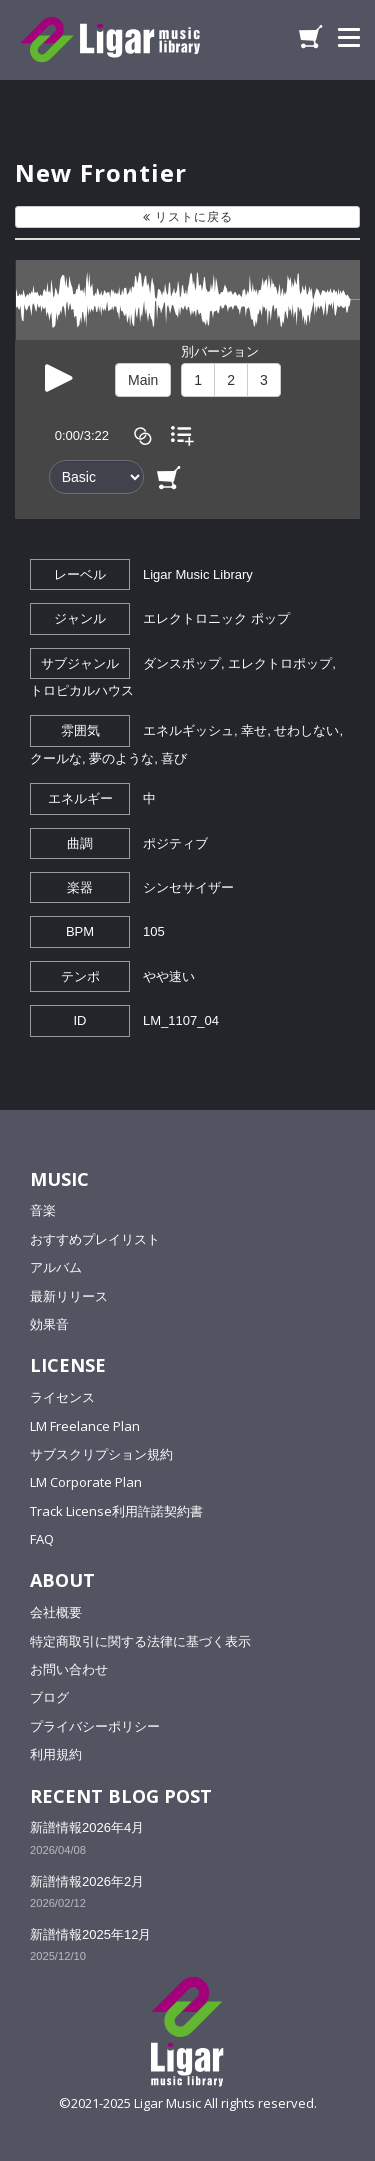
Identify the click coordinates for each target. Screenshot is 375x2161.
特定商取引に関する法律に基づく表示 (140, 1641)
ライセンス (62, 1397)
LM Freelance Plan (85, 1426)
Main (143, 380)
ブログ (49, 1697)
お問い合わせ (69, 1669)
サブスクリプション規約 (101, 1454)
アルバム (56, 1267)
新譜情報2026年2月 (87, 1881)
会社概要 (56, 1612)
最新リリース (69, 1296)
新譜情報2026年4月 (87, 1827)
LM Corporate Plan (86, 1482)
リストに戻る (188, 216)
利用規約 (56, 1754)
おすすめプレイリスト (95, 1239)
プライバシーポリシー (95, 1726)
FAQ (42, 1539)
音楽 (43, 1210)
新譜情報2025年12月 (90, 1934)
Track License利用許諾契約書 (116, 1511)
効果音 (49, 1324)
